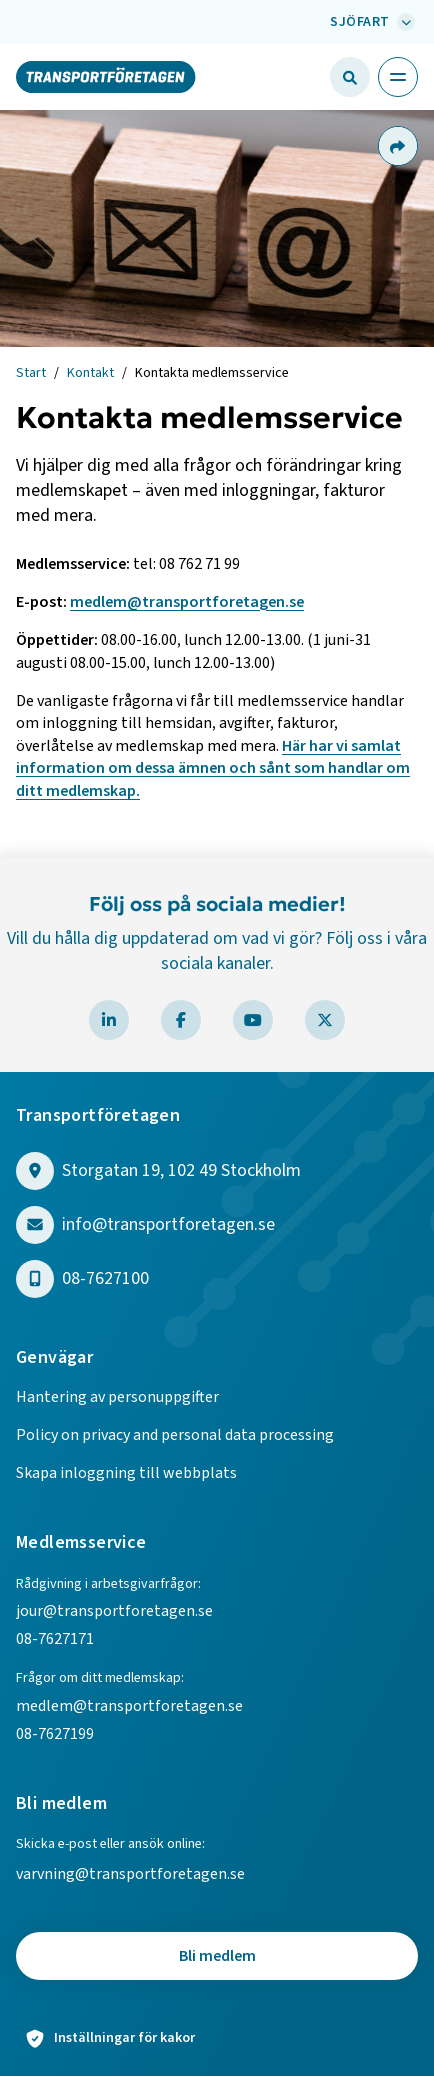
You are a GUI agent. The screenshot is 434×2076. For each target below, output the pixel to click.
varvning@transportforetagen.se (130, 1874)
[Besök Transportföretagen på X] (325, 1020)
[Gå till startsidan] (106, 76)
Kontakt (90, 373)
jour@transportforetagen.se (114, 1611)
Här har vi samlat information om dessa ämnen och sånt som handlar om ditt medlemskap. (213, 768)
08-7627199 (56, 1734)
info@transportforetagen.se (168, 1225)
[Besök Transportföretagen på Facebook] (181, 1020)
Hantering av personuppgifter (117, 1397)
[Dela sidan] (397, 146)
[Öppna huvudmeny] (398, 77)
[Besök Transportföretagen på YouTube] (253, 1020)
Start (31, 373)
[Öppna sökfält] (350, 77)
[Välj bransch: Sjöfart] (370, 22)
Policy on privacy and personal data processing (175, 1435)
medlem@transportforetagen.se (187, 602)
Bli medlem (217, 1956)
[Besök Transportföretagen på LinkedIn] (109, 1020)
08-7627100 (105, 1279)
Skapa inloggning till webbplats (126, 1473)
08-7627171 (55, 1639)
